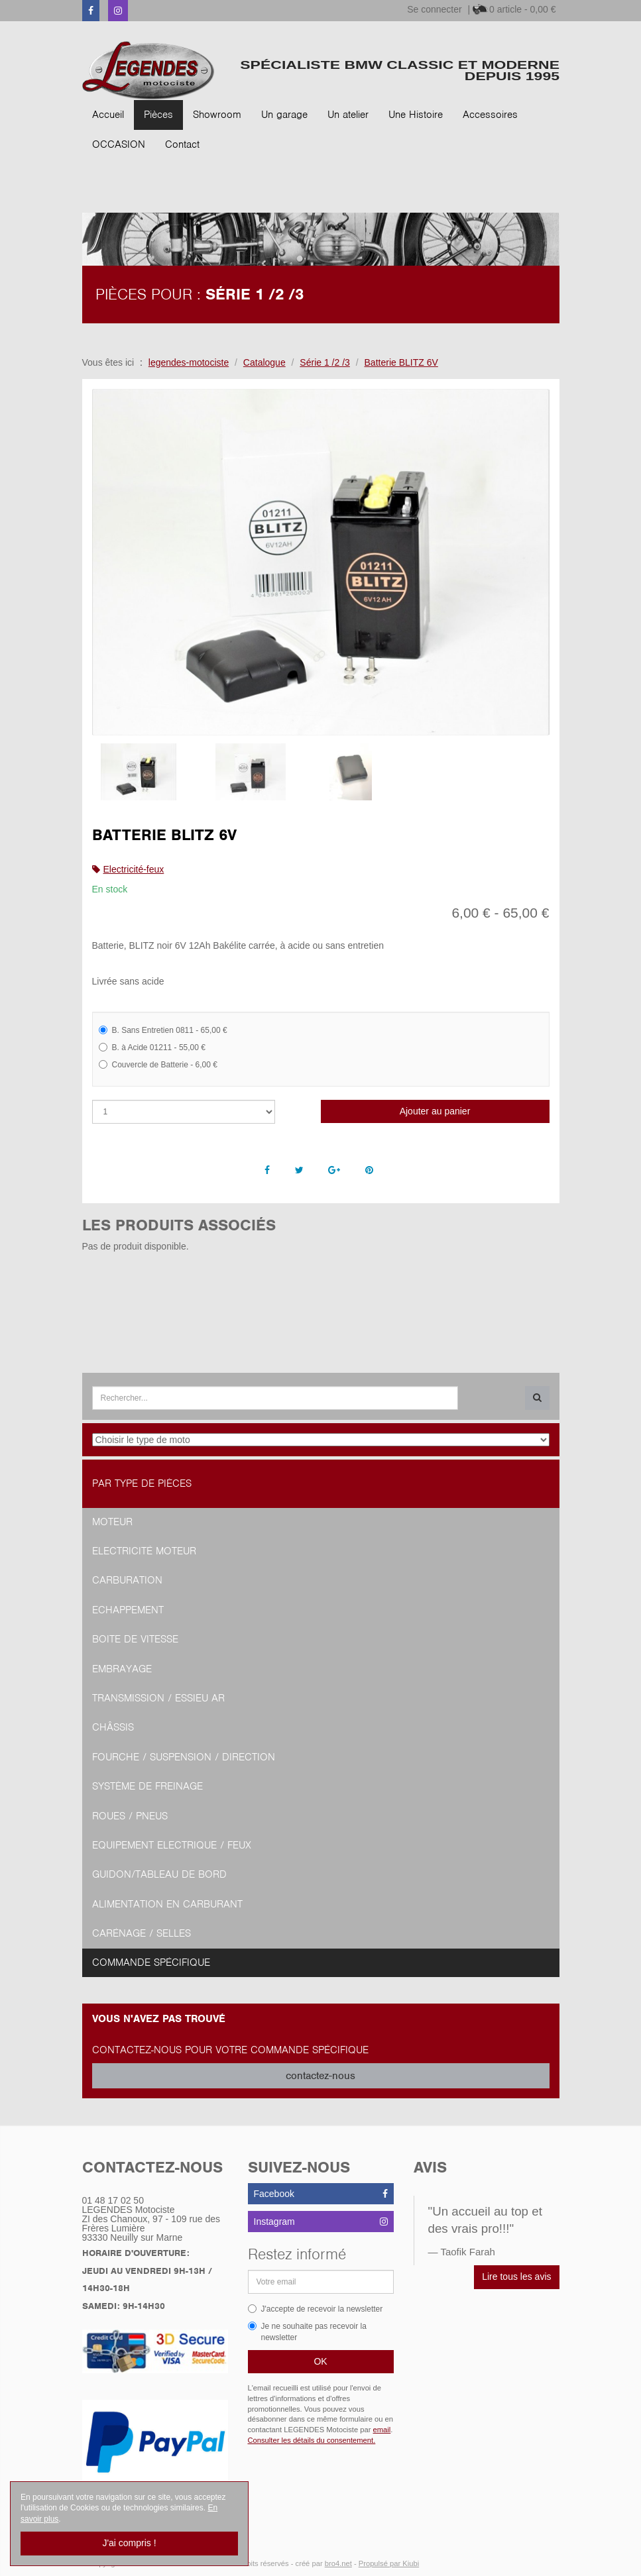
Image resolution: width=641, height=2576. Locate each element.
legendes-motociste (188, 362)
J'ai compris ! (129, 2543)
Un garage (284, 114)
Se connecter (434, 9)
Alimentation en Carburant (167, 1904)
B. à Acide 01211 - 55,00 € (152, 1047)
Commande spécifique (151, 1962)
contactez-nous (320, 2075)
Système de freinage (147, 1786)
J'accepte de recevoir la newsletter (315, 2309)
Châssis (113, 1727)
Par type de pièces (142, 1483)
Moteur (112, 1522)
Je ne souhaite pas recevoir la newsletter (307, 2332)
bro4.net (338, 2563)
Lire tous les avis (516, 2276)
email (382, 2430)
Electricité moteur (144, 1551)
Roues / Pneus (130, 1816)
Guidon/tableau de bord (159, 1874)
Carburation (127, 1580)
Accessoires (490, 114)
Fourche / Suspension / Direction (183, 1757)
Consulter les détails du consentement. (312, 2440)
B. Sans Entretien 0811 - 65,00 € (163, 1030)
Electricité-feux (133, 869)
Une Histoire (415, 114)
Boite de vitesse (135, 1639)
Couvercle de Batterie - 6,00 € (158, 1064)
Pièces (158, 114)
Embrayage (122, 1669)
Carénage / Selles (141, 1933)
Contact (182, 144)
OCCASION (118, 144)
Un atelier (348, 114)
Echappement (128, 1610)
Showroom (217, 114)
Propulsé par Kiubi (389, 2563)
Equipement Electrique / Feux (171, 1845)
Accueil (108, 114)
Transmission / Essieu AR (158, 1698)
